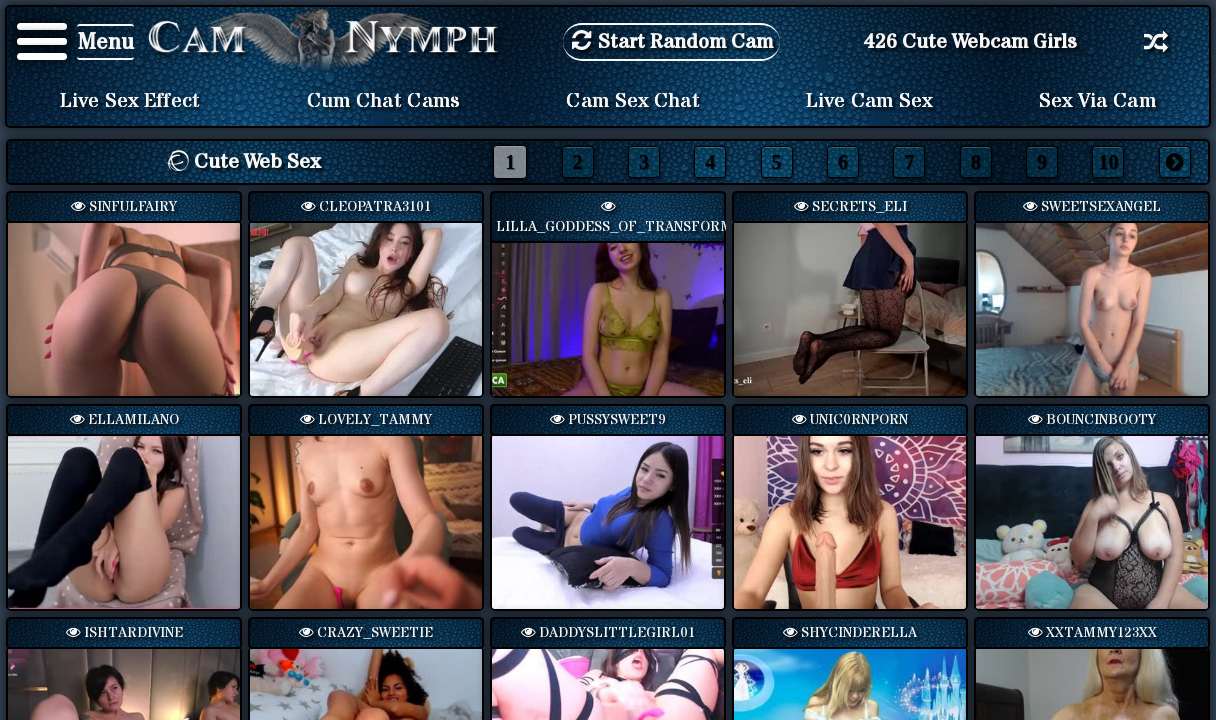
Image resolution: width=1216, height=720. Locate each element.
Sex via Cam (1097, 101)
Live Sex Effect (130, 101)
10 (1108, 162)
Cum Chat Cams (384, 101)
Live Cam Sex (869, 101)
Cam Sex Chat (633, 101)
